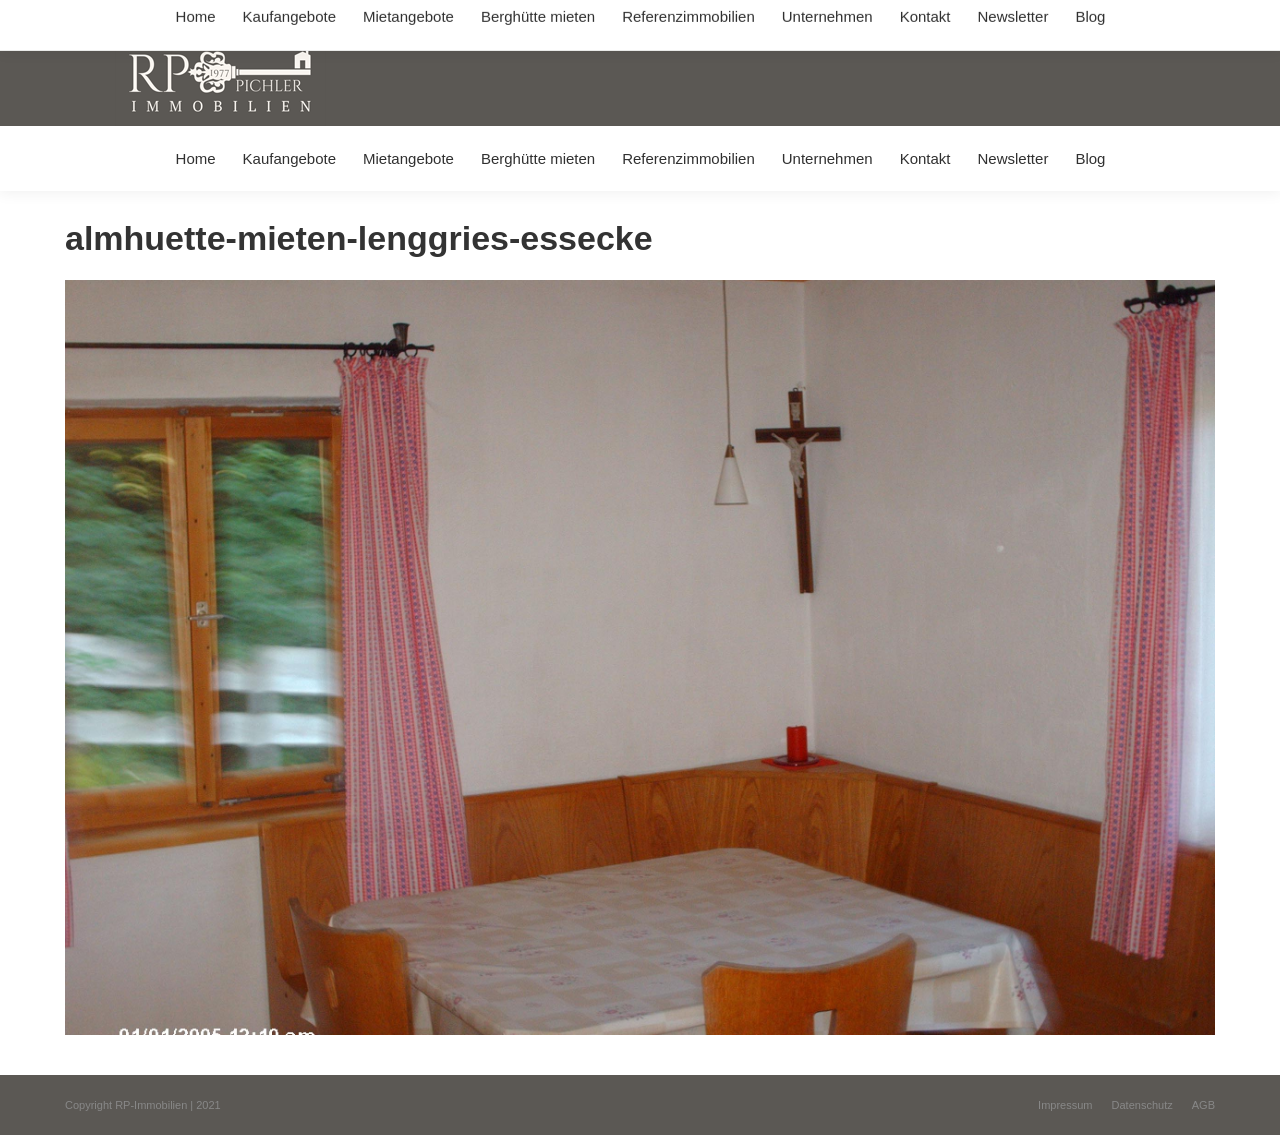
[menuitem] (195, 158)
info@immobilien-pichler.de (540, 18)
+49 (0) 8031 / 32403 (381, 18)
